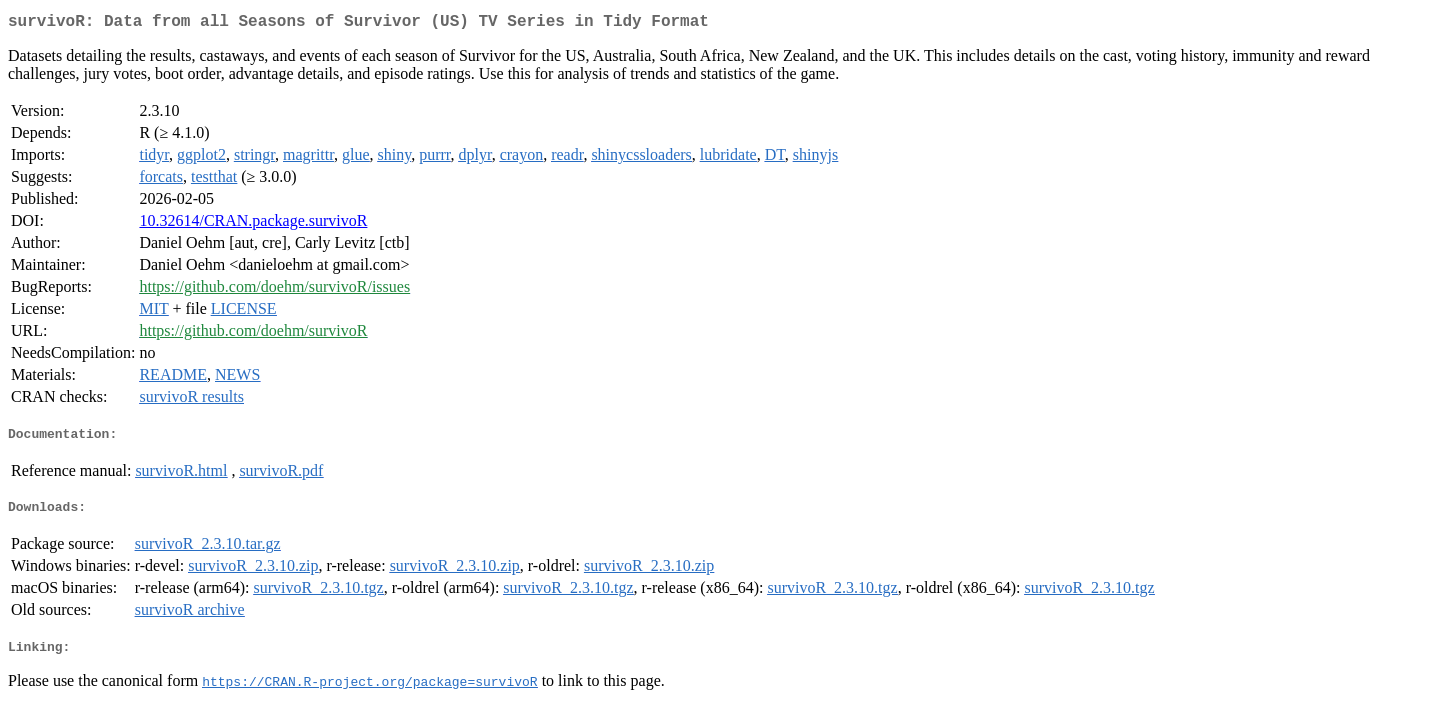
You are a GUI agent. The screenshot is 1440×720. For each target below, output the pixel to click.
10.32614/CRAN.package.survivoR (253, 224)
